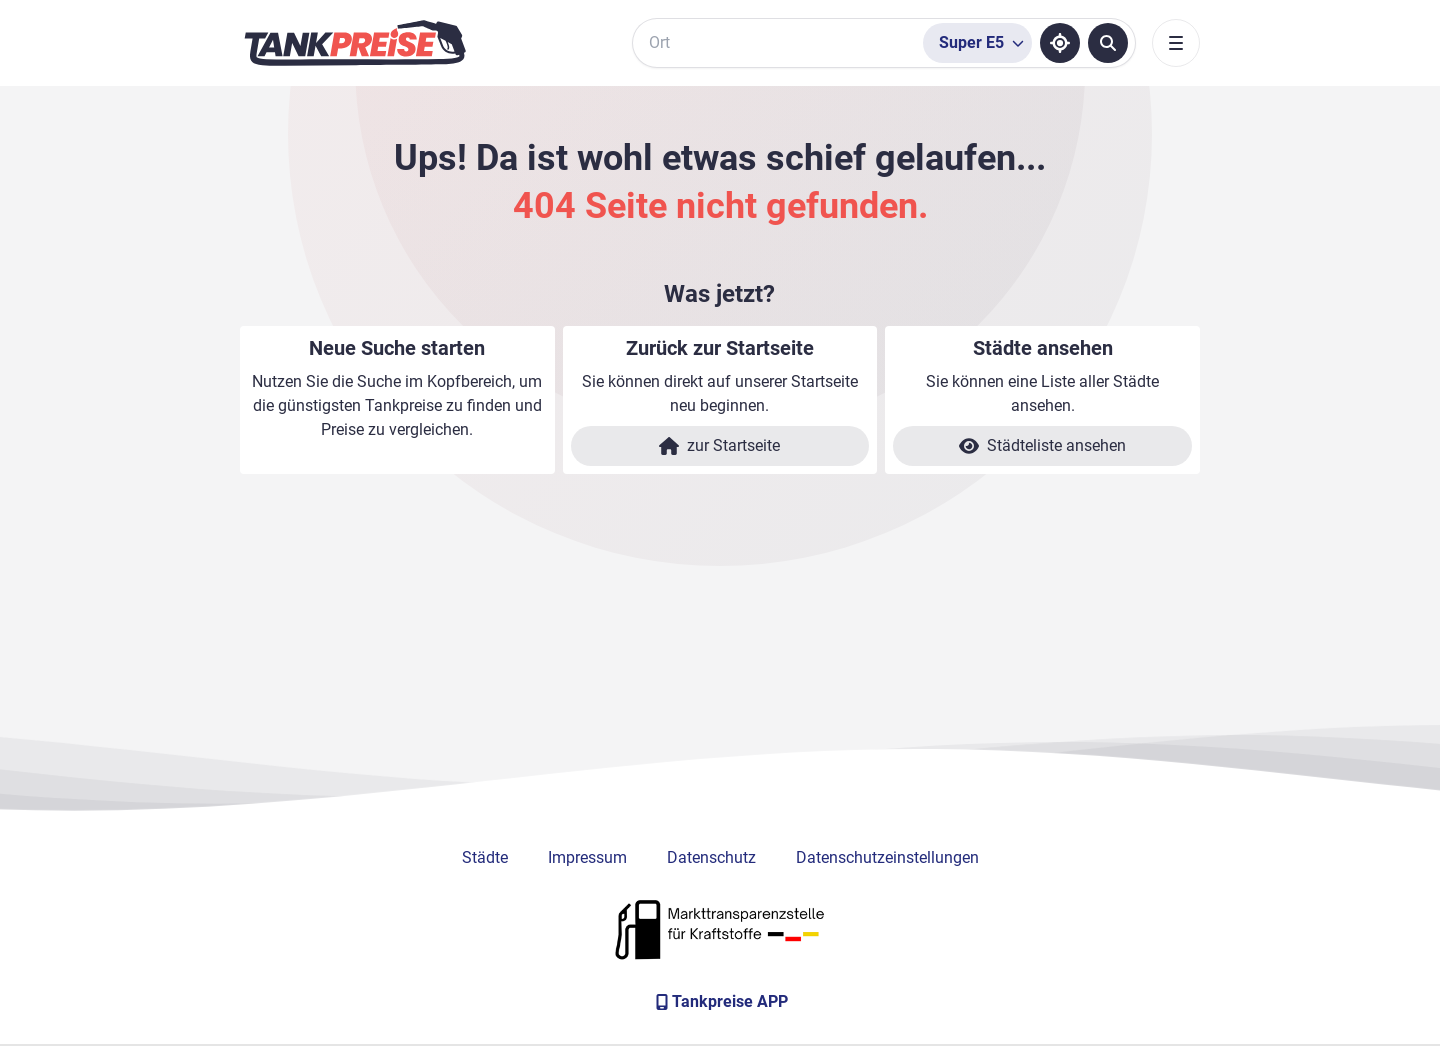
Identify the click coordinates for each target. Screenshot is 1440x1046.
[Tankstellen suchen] (1108, 43)
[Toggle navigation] (1176, 43)
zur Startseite (719, 446)
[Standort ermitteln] (1060, 43)
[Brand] (355, 43)
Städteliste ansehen (1042, 446)
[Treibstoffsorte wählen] (977, 43)
